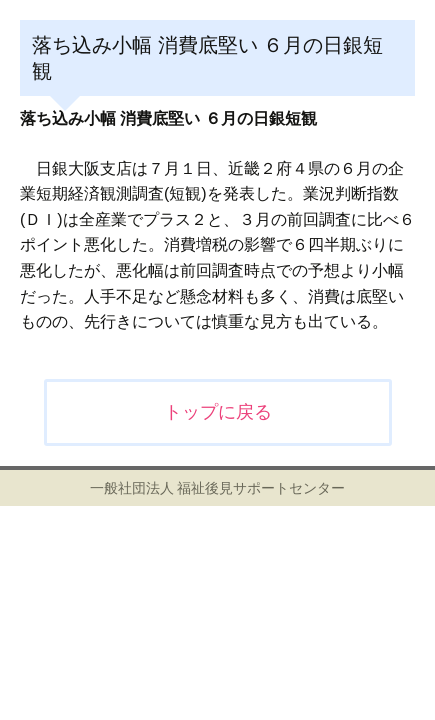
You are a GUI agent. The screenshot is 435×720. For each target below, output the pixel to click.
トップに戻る (218, 412)
